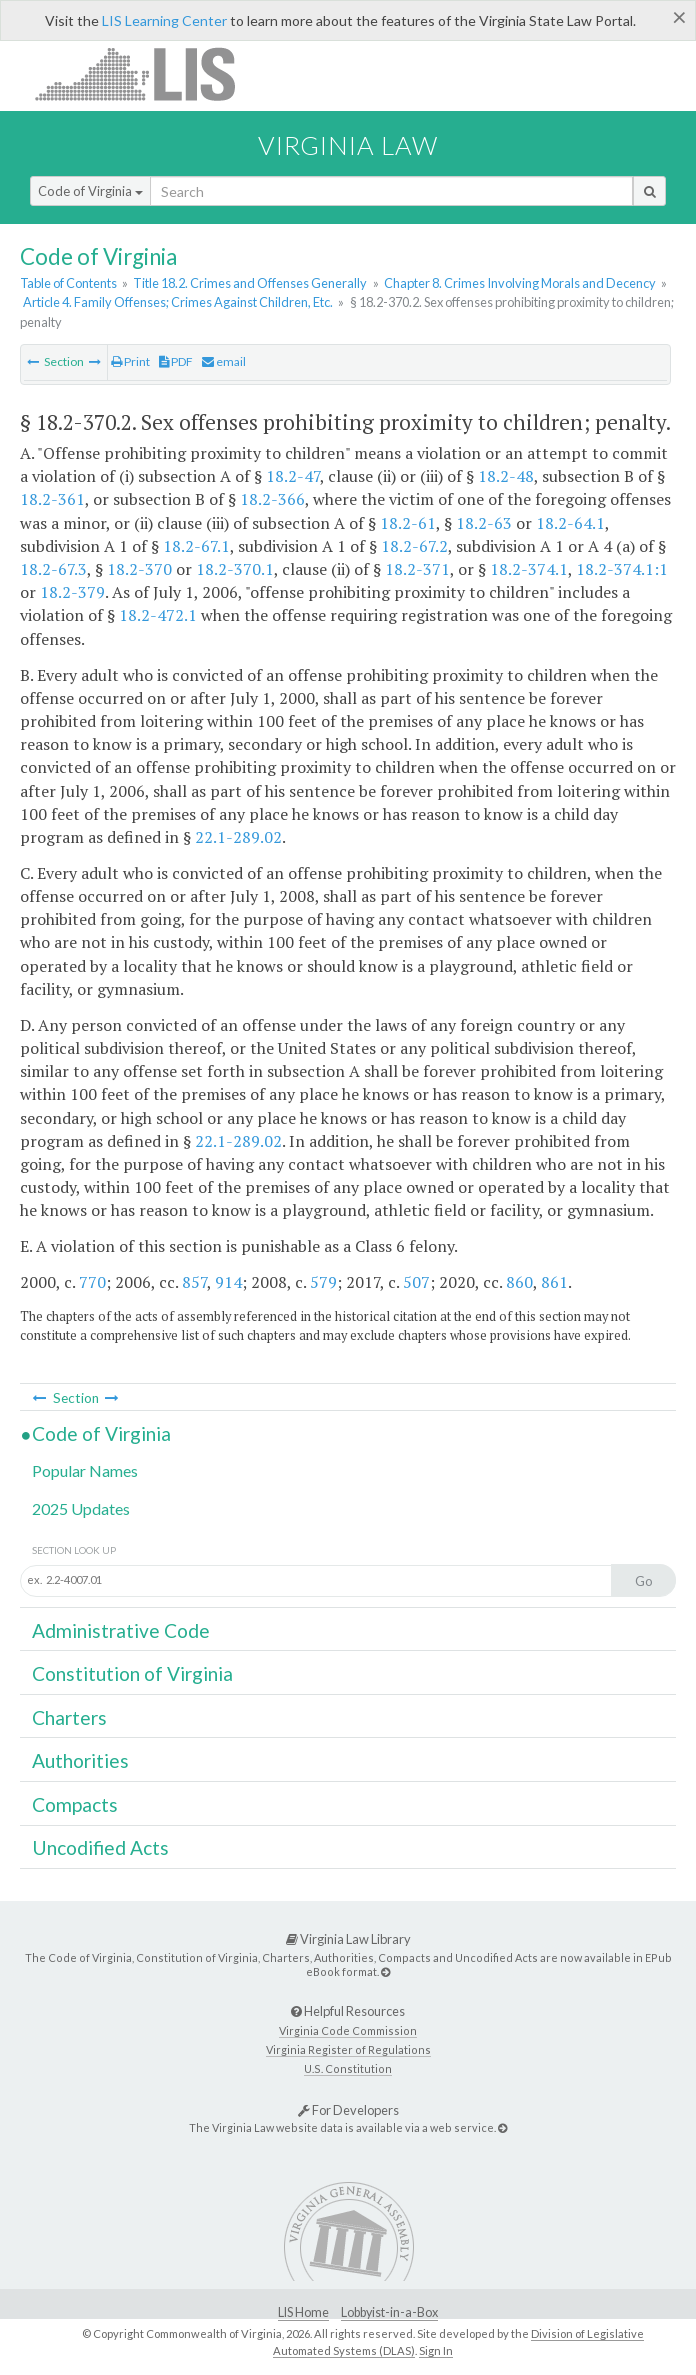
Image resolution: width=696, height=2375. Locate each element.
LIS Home (303, 2312)
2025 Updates (81, 1508)
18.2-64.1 (570, 523)
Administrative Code (121, 1630)
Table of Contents (68, 283)
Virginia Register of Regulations (348, 2049)
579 (323, 1282)
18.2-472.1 (158, 615)
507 (416, 1282)
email (224, 361)
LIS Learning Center (164, 20)
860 (519, 1282)
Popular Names (85, 1470)
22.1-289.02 (238, 837)
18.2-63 (484, 523)
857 (194, 1282)
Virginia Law (348, 145)
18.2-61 (408, 523)
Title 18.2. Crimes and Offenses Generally (250, 283)
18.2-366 (272, 499)
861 (554, 1282)
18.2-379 (72, 592)
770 (92, 1282)
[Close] (679, 17)
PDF (176, 361)
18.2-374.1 (529, 569)
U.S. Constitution (348, 2068)
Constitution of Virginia (132, 1673)
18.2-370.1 (235, 569)
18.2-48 (506, 476)
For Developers (348, 2110)
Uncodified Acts (100, 1847)
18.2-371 (417, 569)
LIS (146, 73)
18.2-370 (139, 569)
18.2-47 (293, 476)
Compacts (75, 1804)
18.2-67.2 (414, 546)
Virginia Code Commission (348, 2030)
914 (228, 1282)
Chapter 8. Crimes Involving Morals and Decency (520, 283)
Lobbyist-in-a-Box (389, 2312)
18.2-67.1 (196, 546)
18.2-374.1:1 (622, 569)
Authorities (80, 1760)
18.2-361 (52, 499)
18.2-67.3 (53, 569)
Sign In (436, 2350)
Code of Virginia (90, 191)
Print (130, 361)
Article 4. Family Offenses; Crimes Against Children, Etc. (178, 302)
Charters (69, 1717)
